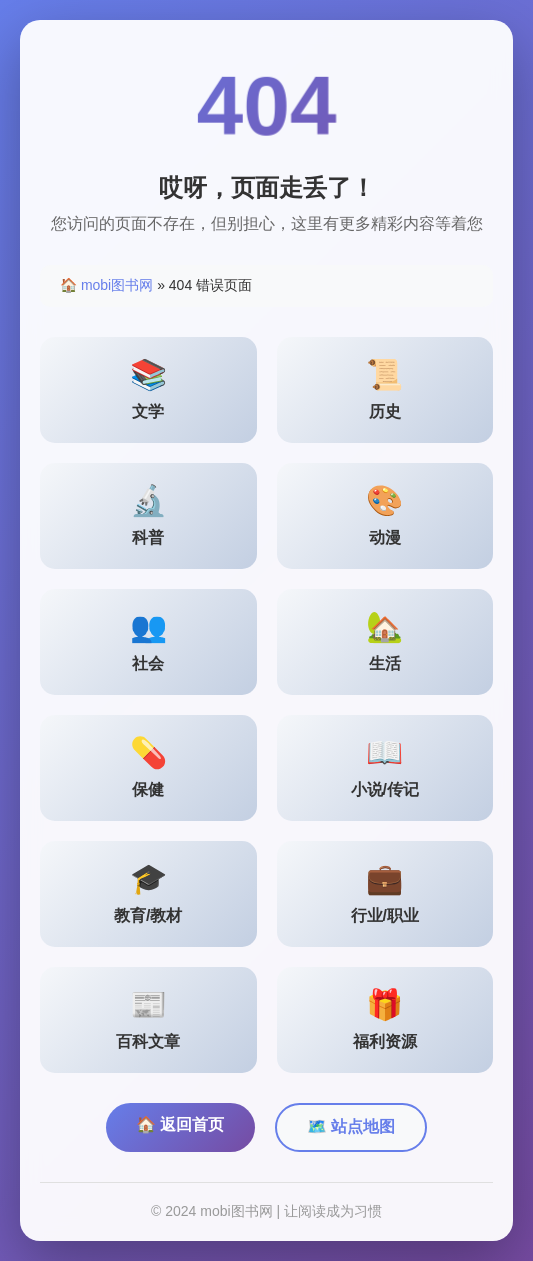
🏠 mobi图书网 (106, 285)
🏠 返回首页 (180, 1124)
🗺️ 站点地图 (351, 1126)
